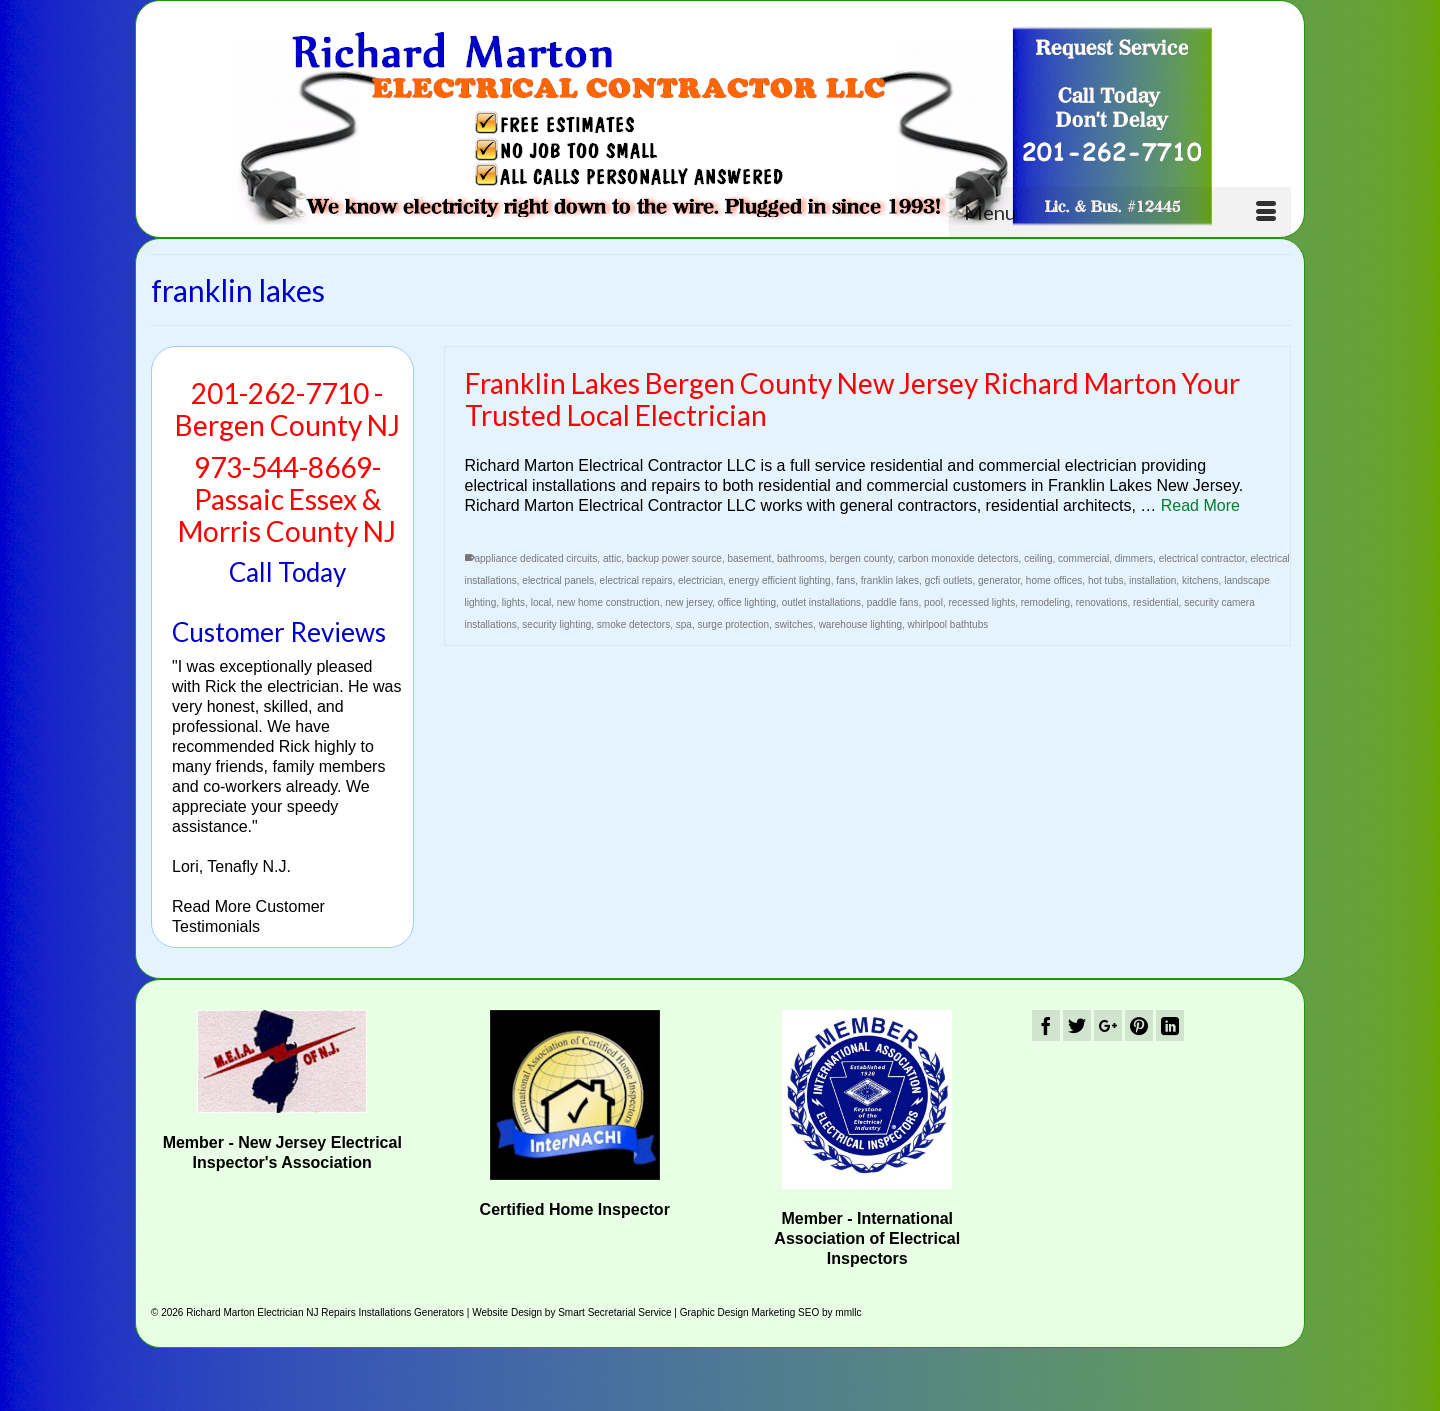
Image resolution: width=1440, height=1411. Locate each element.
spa (684, 625)
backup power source (674, 559)
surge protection (733, 625)
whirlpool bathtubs (948, 625)
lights (513, 603)
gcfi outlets (949, 581)
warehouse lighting (860, 625)
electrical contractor (1202, 559)
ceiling (1038, 559)
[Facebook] (1046, 1025)
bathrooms (800, 559)
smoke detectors (633, 625)
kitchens (1200, 581)
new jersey (688, 603)
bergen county (861, 559)
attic (612, 559)
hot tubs (1106, 581)
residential (1156, 603)
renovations (1102, 603)
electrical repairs (636, 581)
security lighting (556, 625)
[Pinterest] (1139, 1025)
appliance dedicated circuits (536, 559)
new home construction (608, 603)
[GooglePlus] (1108, 1025)
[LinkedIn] (1170, 1025)
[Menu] (1120, 212)
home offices (1054, 581)
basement (749, 559)
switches (794, 625)
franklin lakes (890, 581)
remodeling (1045, 603)
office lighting (747, 603)
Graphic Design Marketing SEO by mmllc (771, 1312)
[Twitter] (1077, 1025)
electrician (700, 581)
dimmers (1134, 559)
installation (1152, 581)
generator (999, 581)
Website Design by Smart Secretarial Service (571, 1312)
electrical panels (558, 581)
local (541, 603)
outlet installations (822, 603)
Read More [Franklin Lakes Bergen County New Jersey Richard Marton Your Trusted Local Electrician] (1200, 506)
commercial (1083, 559)
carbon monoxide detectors (958, 559)
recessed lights (981, 603)
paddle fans (893, 603)
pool (933, 603)
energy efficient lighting (780, 581)
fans (845, 581)
